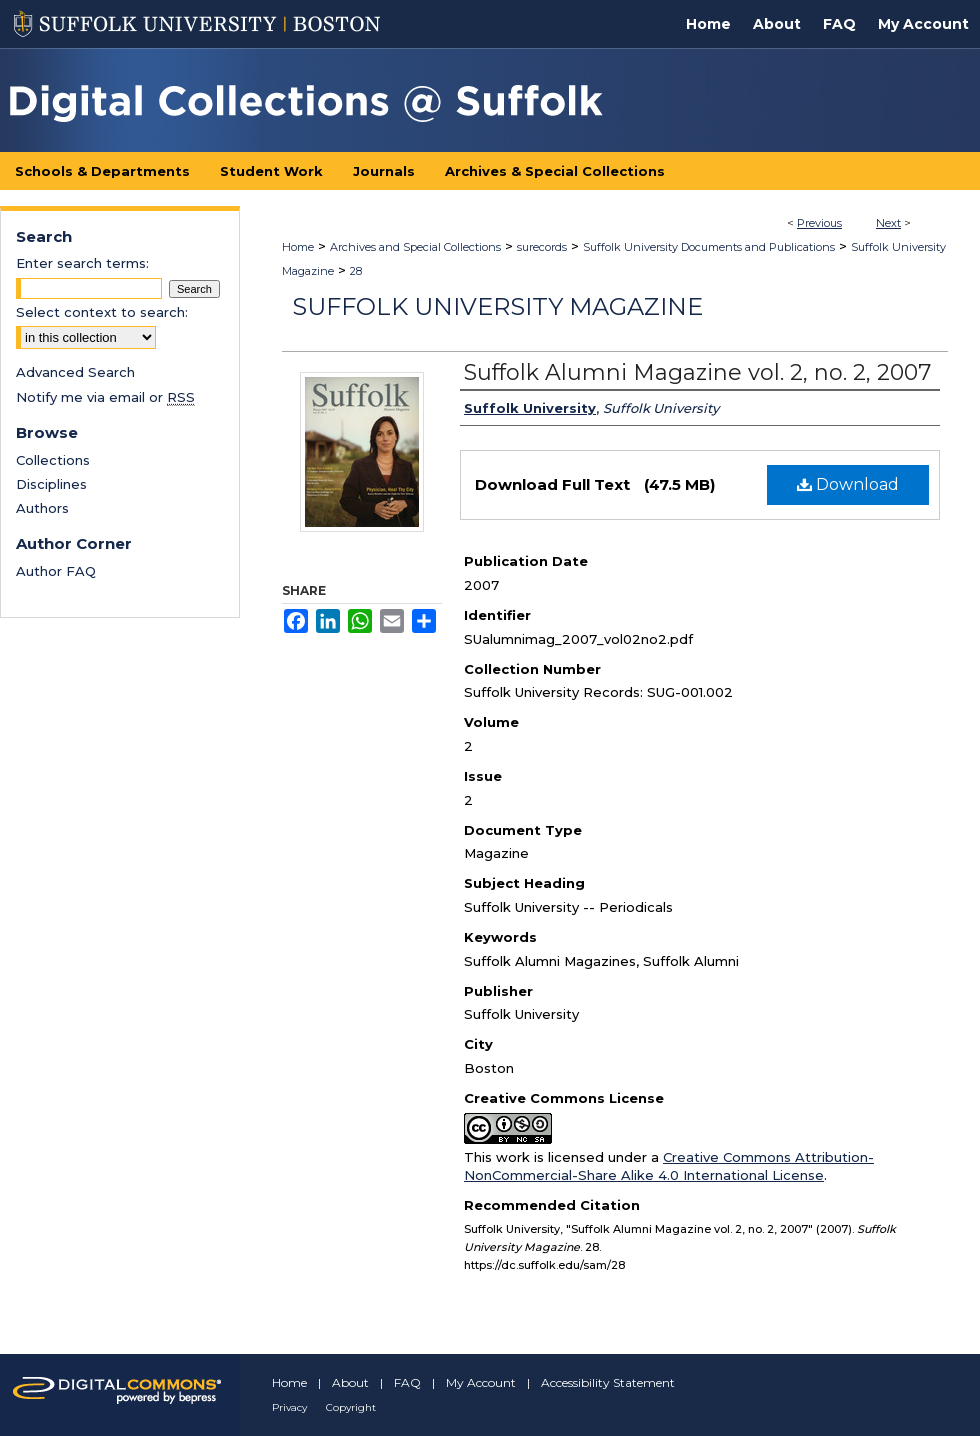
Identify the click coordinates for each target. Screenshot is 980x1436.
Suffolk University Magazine (497, 306)
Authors (42, 508)
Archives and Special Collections (415, 247)
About (350, 1382)
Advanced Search (75, 372)
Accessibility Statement (608, 1382)
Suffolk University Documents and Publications (709, 247)
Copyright (351, 1407)
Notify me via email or (105, 397)
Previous (819, 223)
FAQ (407, 1382)
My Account (481, 1382)
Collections (53, 460)
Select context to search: (102, 312)
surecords (542, 247)
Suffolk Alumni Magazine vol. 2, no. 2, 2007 (697, 372)
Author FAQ (56, 571)
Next (888, 223)
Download (848, 484)
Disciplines (51, 484)
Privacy (289, 1407)
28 (356, 271)
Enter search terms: (82, 263)
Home (298, 247)
